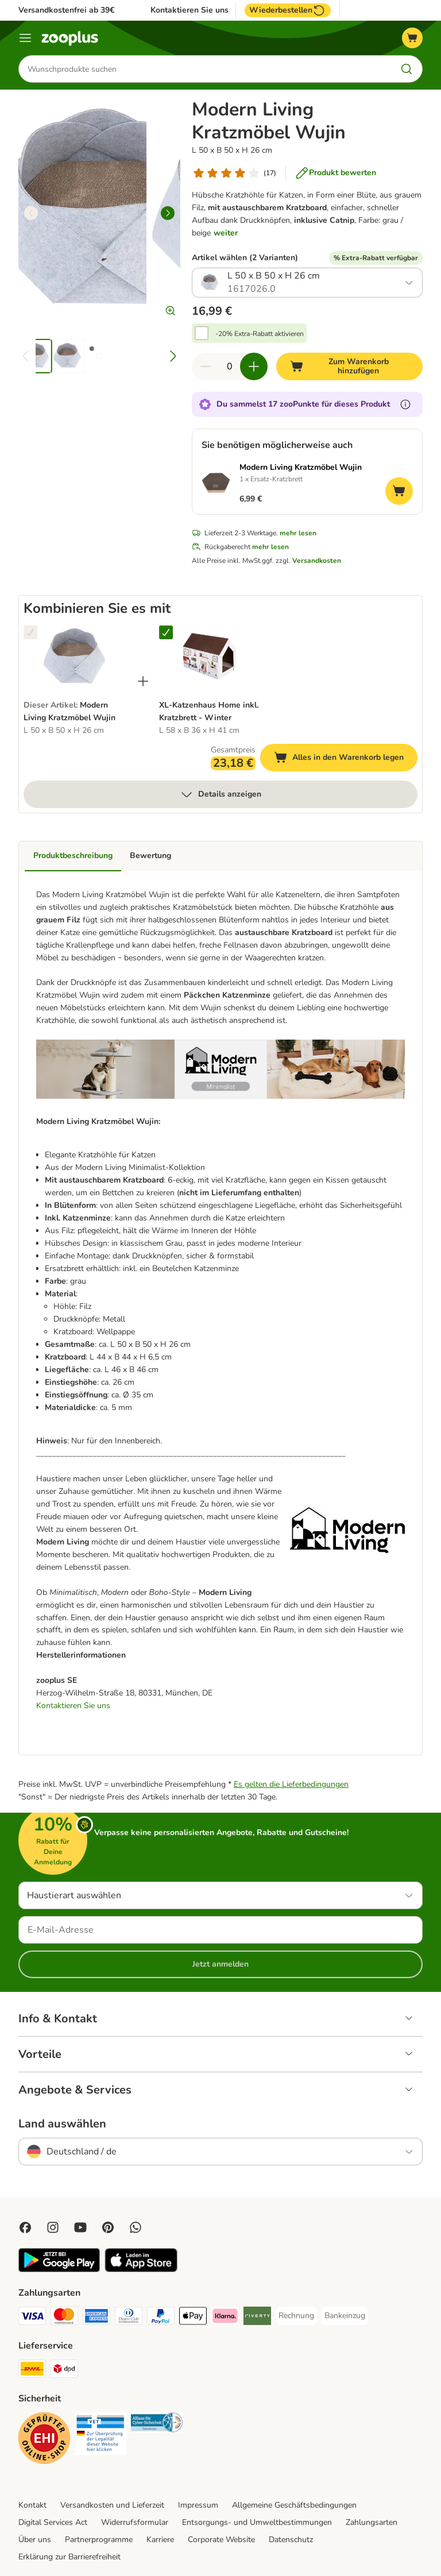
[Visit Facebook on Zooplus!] (25, 2227)
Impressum (198, 2505)
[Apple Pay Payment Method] (193, 2318)
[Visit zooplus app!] (59, 2269)
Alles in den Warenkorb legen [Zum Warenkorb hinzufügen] (345, 759)
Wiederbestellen (287, 10)
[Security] (44, 2440)
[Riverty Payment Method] (257, 2318)
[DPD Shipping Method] (64, 2370)
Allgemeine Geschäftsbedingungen (294, 2505)
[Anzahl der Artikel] (229, 366)
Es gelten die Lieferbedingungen (291, 1784)
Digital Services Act (52, 2522)
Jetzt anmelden (220, 1964)
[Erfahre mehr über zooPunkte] (405, 404)
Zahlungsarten (371, 2522)
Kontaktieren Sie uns (189, 10)
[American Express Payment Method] (96, 2318)
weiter (226, 232)
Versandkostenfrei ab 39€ (66, 10)
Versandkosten (316, 560)
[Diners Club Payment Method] (128, 2318)
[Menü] (25, 37)
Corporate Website (221, 2539)
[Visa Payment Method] (32, 2318)
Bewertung (150, 855)
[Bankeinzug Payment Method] (344, 2315)
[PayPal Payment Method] (161, 2318)
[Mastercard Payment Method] (64, 2318)
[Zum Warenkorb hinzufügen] (349, 366)
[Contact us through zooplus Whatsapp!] (135, 2227)
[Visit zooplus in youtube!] (80, 2227)
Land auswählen (62, 2124)
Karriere (160, 2539)
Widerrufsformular (134, 2522)
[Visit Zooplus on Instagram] (53, 2227)
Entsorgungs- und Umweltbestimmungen (257, 2522)
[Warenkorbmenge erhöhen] (254, 366)
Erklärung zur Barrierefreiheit (69, 2556)
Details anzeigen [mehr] (220, 794)
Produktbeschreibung (73, 855)
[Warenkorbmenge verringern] (205, 366)
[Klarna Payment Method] (225, 2318)
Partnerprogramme (99, 2539)
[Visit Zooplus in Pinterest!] (108, 2227)
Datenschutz (291, 2539)
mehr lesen (298, 533)
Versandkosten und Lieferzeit (112, 2505)
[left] (31, 213)
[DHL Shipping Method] (32, 2370)
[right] (168, 213)
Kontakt (32, 2505)
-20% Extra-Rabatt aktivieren (259, 333)
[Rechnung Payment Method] (296, 2315)
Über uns (34, 2539)
